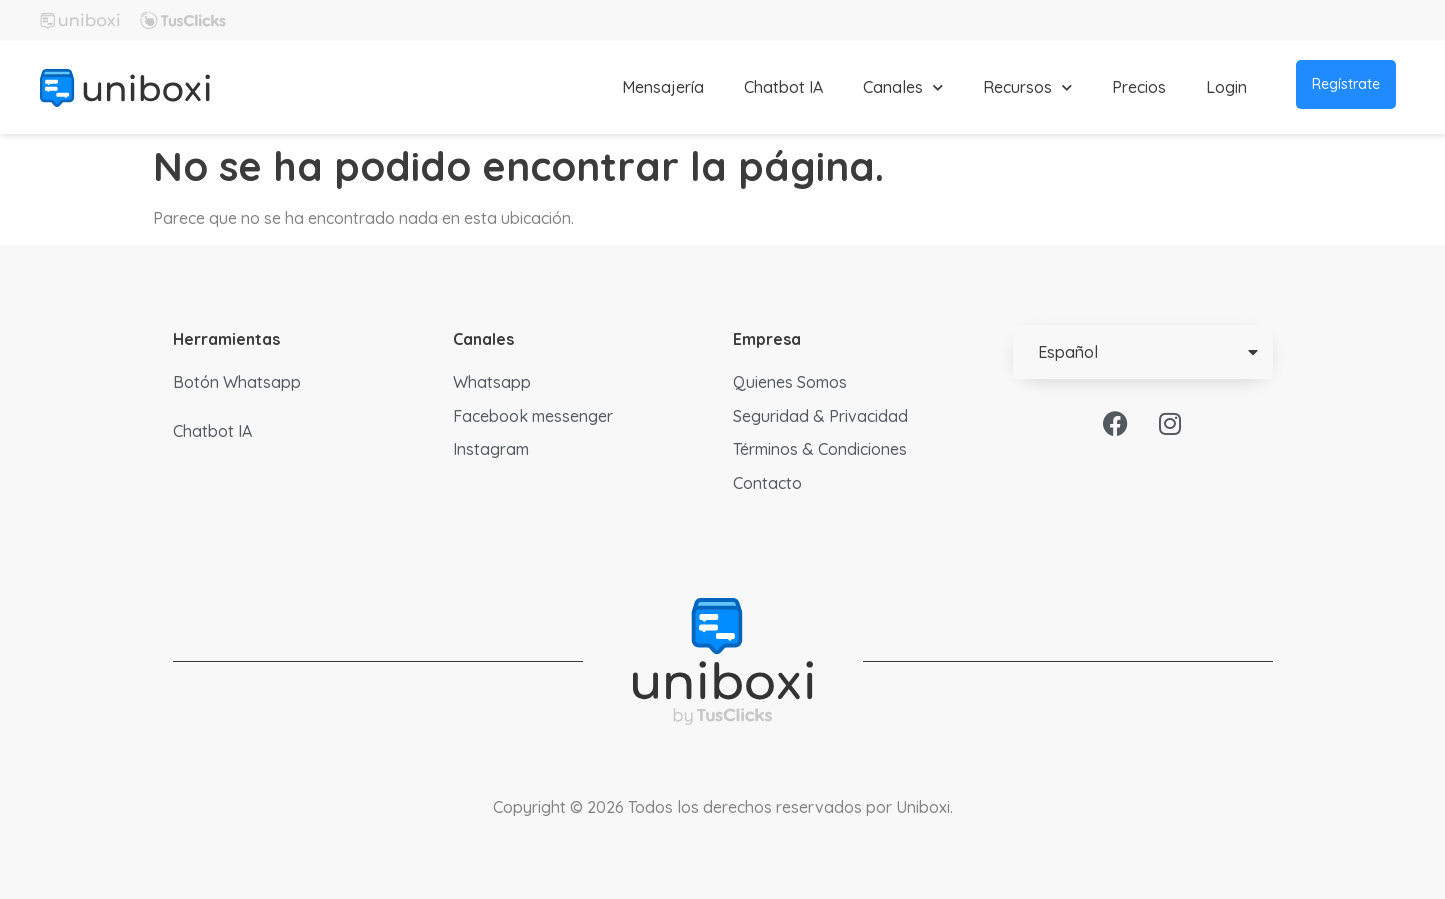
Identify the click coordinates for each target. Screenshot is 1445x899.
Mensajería (663, 87)
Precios (1139, 87)
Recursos (1027, 87)
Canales (903, 87)
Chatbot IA (783, 87)
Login (1226, 87)
